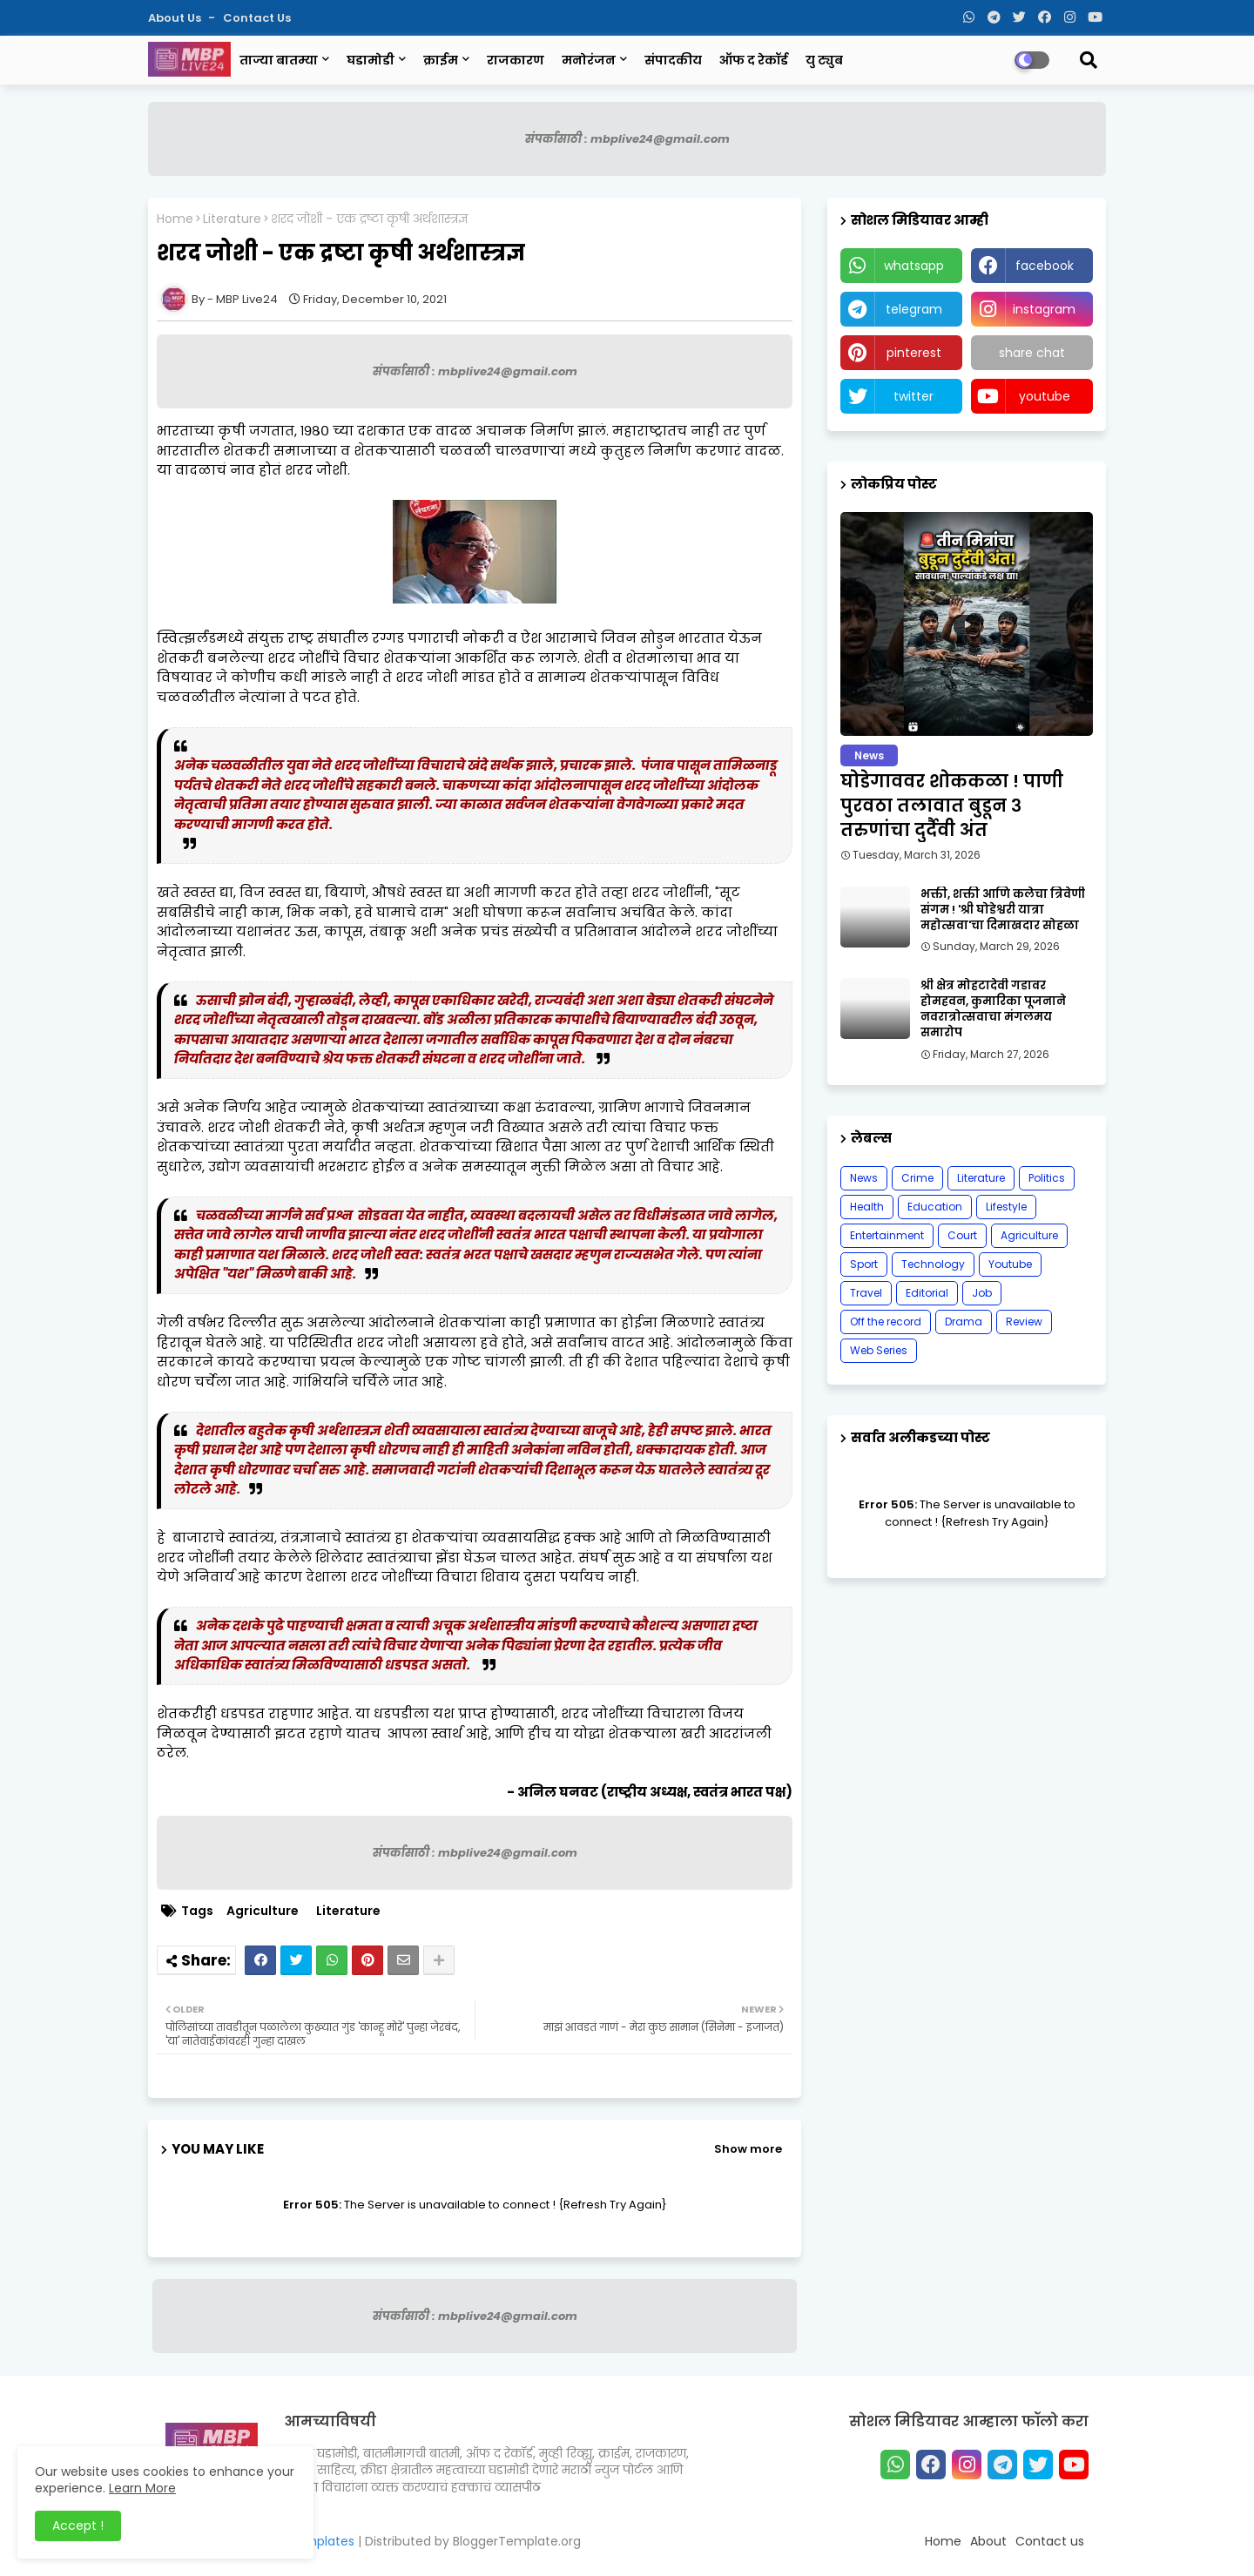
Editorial (927, 1292)
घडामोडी (370, 60)
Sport (864, 1264)
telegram (914, 309)
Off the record (885, 1321)
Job (982, 1292)
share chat (1032, 352)
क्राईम (440, 60)
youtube (1044, 396)
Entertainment (887, 1235)
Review (1024, 1321)
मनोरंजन (589, 60)
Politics (1046, 1177)
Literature (232, 219)
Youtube (1010, 1264)
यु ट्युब (824, 60)
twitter (913, 396)
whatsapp (914, 265)
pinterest (914, 352)
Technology (933, 1264)
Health (867, 1206)
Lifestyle (1006, 1206)
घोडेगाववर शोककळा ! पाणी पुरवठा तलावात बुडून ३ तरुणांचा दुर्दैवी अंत (951, 805)
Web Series (878, 1350)
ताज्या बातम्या (278, 60)
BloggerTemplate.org (517, 2541)
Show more (748, 2149)
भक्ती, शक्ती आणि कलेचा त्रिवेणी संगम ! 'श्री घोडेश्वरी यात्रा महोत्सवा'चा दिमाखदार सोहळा (1002, 910)
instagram (1044, 309)
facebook (1044, 265)
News (864, 1177)
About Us (176, 18)
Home (175, 219)
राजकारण (515, 60)
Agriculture (262, 1911)
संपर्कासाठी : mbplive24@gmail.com (627, 139)
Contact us (257, 18)
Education (934, 1206)
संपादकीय (673, 60)
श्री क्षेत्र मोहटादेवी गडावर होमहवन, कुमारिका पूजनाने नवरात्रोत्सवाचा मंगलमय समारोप (993, 1010)
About (988, 2541)
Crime (917, 1177)
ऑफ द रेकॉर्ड (753, 60)
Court (962, 1235)
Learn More (142, 2488)
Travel (866, 1292)
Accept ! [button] (78, 2525)
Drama (963, 1321)
